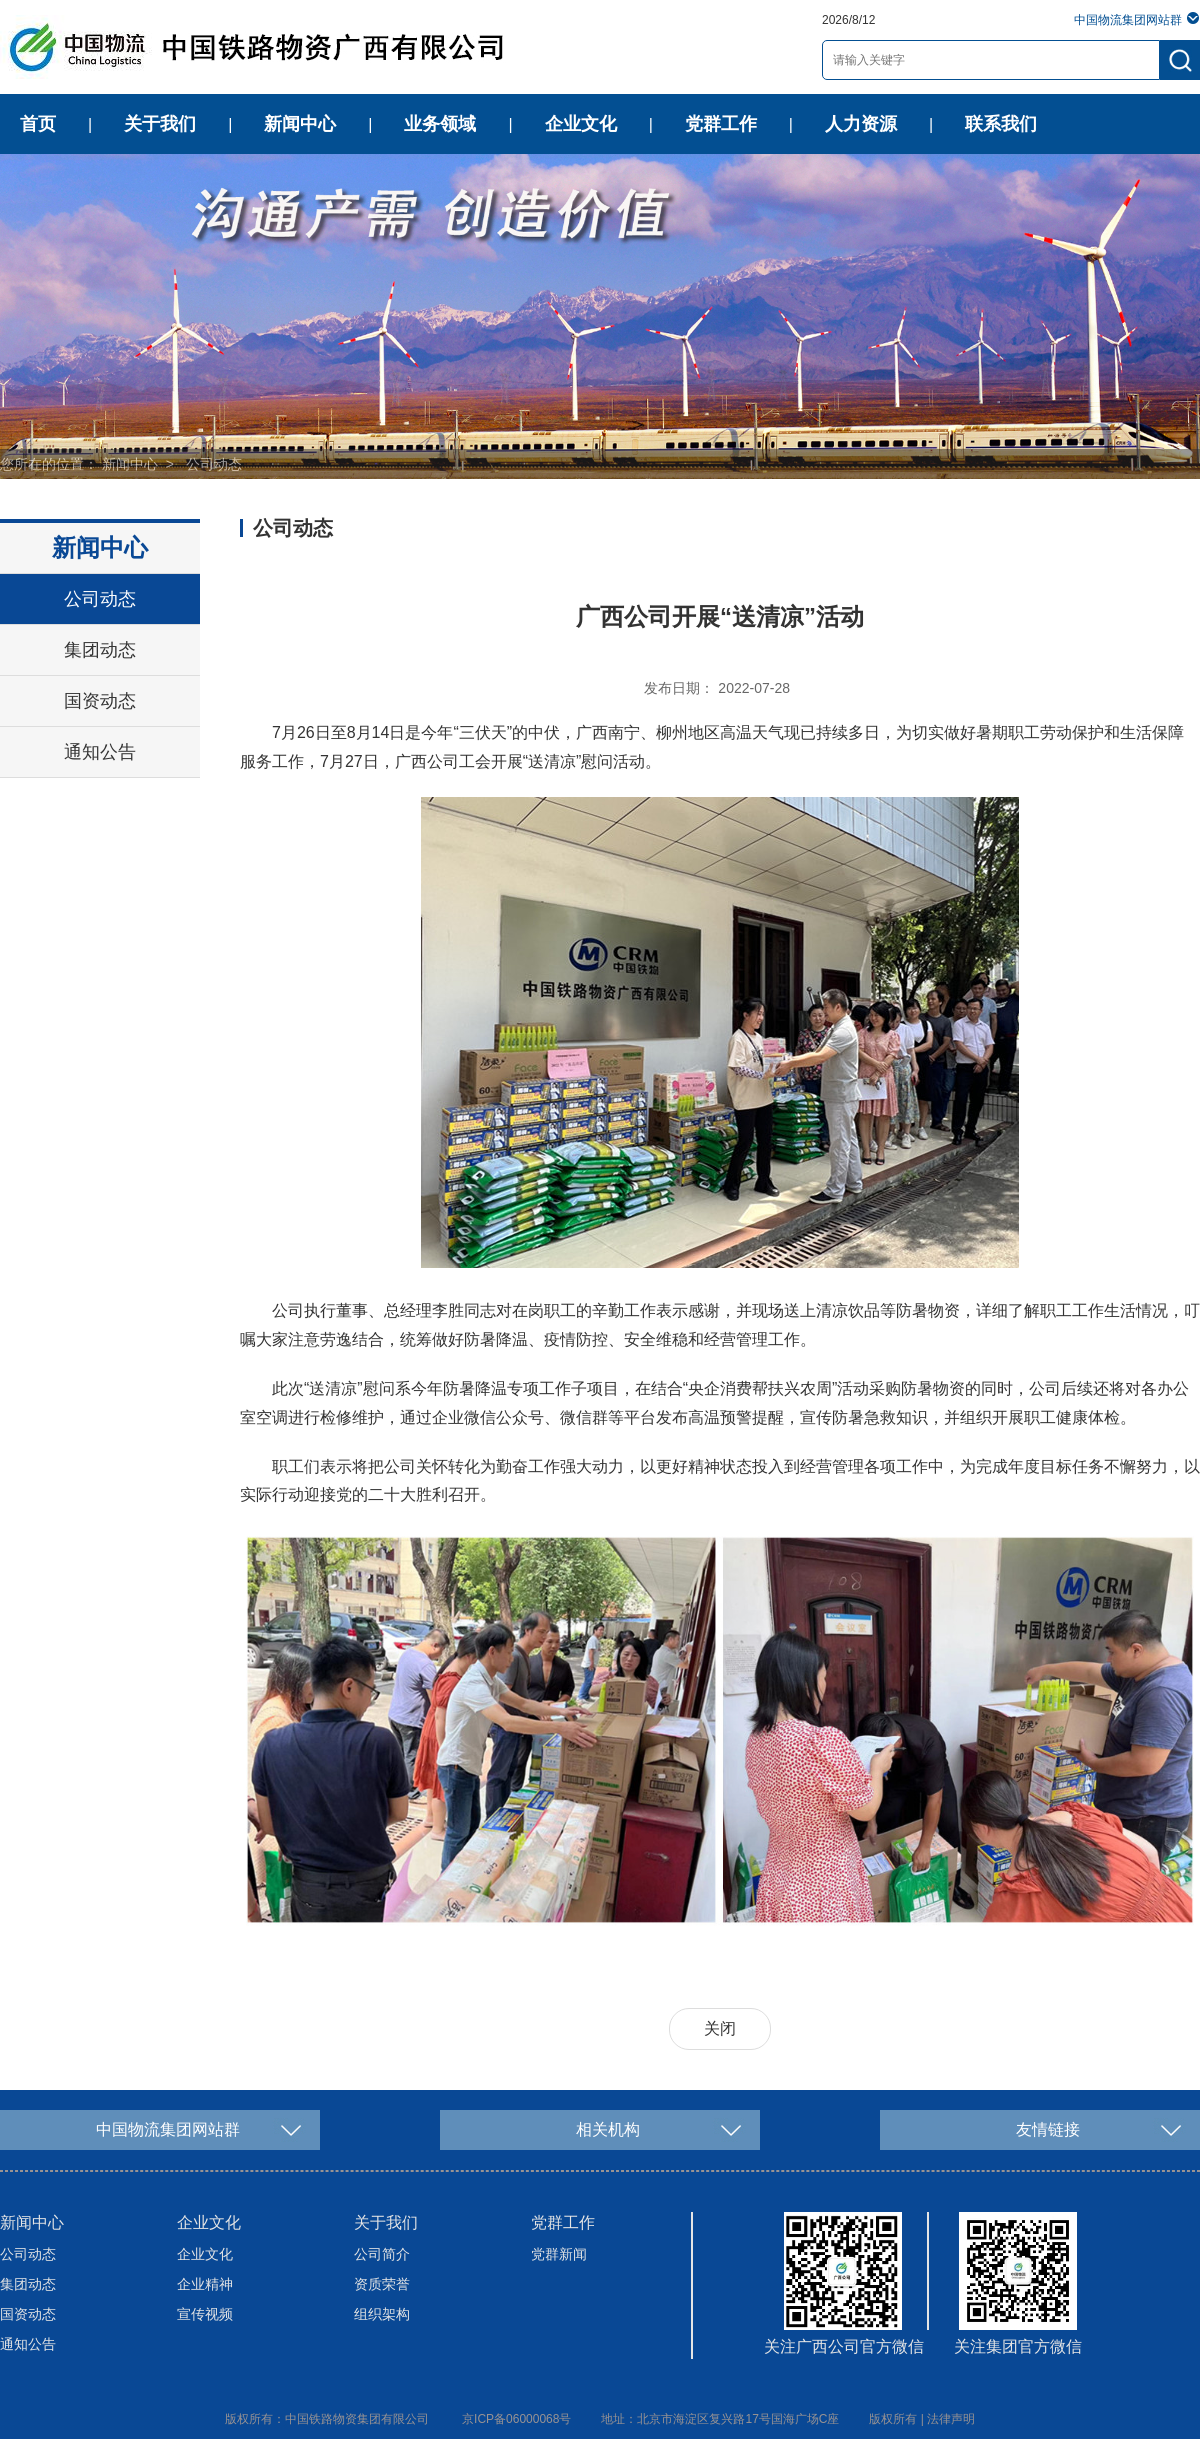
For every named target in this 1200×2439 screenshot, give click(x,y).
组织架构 (382, 2314)
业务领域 (440, 124)
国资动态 (100, 701)
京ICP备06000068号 (516, 2419)
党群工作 (721, 124)
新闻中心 (300, 124)
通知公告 (100, 752)
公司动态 (214, 464)
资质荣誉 (382, 2284)
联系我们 (1001, 124)
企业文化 (581, 124)
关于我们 (160, 124)
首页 (38, 124)
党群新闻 (559, 2254)
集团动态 (100, 650)
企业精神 (205, 2284)
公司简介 (382, 2254)
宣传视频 (205, 2314)
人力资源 (861, 124)
